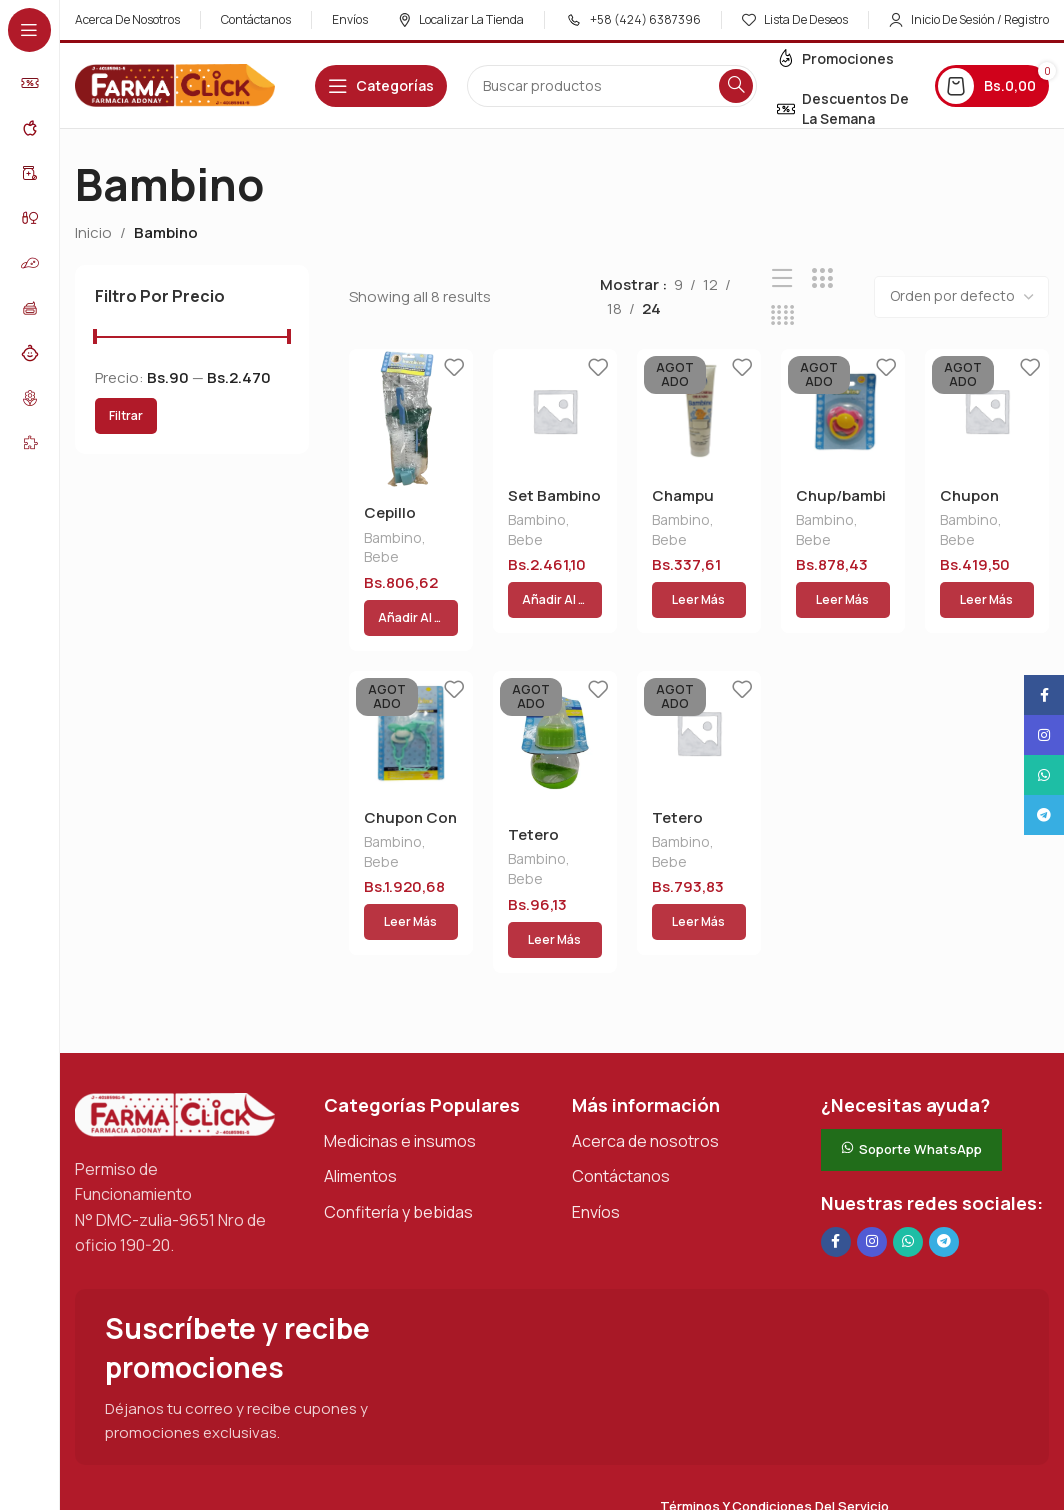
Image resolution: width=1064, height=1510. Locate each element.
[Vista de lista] (782, 278)
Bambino (393, 539)
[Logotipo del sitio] (175, 84)
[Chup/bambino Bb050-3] (843, 411)
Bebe (381, 558)
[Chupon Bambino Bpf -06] (987, 411)
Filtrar (126, 415)
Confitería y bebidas (398, 1128)
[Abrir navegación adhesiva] (381, 86)
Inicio (93, 232)
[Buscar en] (612, 86)
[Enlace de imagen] (175, 1029)
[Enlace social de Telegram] (944, 1158)
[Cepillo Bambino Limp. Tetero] (411, 420)
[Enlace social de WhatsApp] (908, 1158)
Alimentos (360, 1092)
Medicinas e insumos (400, 1057)
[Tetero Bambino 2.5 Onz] (555, 700)
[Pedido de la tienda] (961, 297)
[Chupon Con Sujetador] (411, 691)
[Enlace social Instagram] (872, 1158)
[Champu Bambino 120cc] (699, 411)
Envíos (596, 1128)
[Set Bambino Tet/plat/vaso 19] (555, 411)
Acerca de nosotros (645, 1057)
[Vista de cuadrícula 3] (822, 278)
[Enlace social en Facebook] (836, 1158)
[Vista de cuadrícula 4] (782, 315)
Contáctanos (621, 1092)
